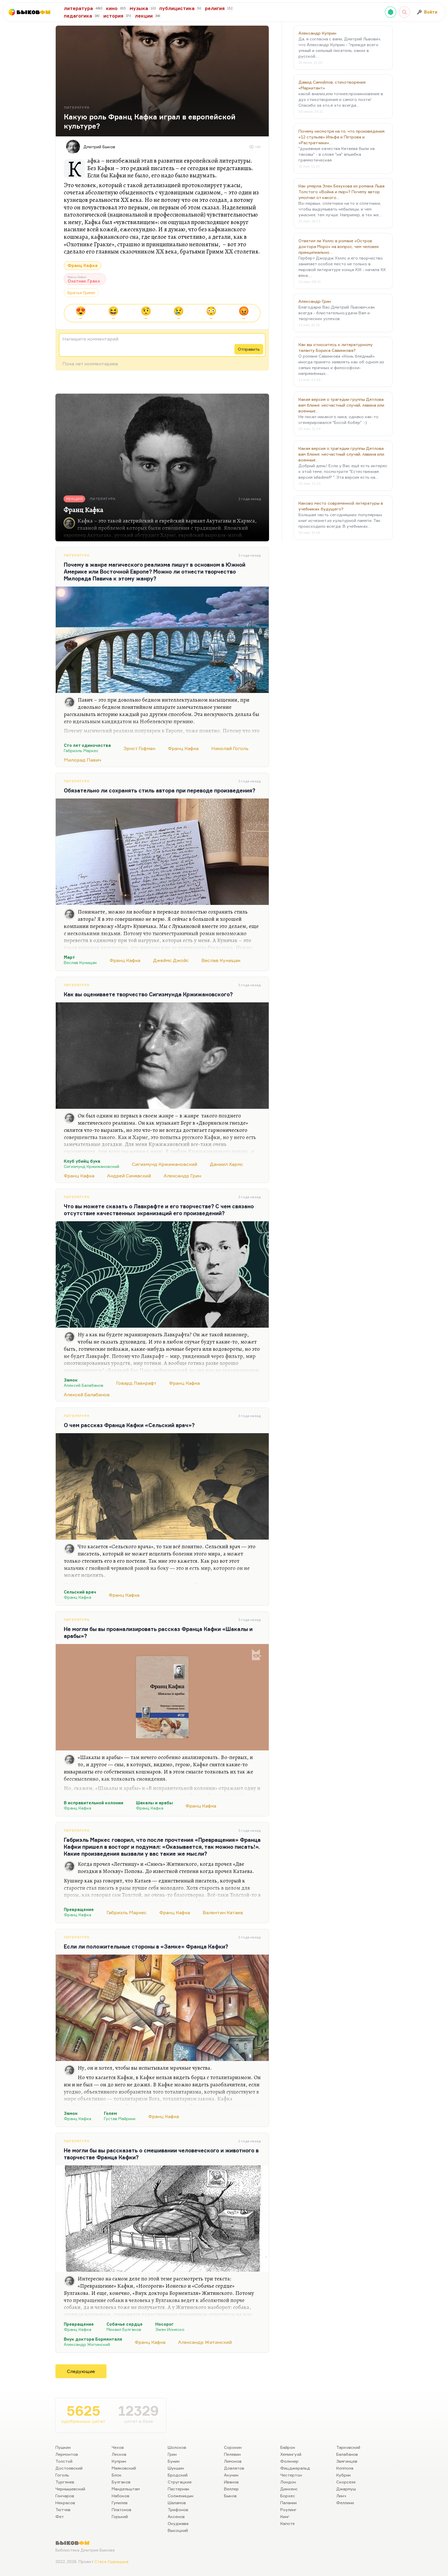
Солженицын (180, 2495)
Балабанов (347, 2454)
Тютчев (62, 2509)
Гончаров (64, 2495)
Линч (341, 2495)
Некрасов (65, 2502)
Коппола (344, 2468)
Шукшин (176, 2468)
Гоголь (62, 2474)
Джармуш (346, 2488)
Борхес (287, 2495)
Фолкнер (289, 2461)
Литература (76, 555)
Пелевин (232, 2454)
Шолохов (177, 2447)
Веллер (231, 2488)
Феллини (345, 2502)
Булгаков (121, 2481)
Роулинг (288, 2509)
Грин (172, 2454)
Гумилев (120, 2502)
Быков (230, 2495)
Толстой (63, 2461)
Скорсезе (346, 2481)
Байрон (287, 2447)
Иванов (231, 2481)
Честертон (291, 2474)
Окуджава (178, 2523)
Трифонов (178, 2509)
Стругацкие (180, 2481)
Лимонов (233, 2461)
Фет (59, 2516)
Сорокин (233, 2447)
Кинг (285, 2516)
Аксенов (176, 2516)
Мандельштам (126, 2488)
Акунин (231, 2474)
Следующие (81, 2371)
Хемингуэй (290, 2454)
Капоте (287, 2523)
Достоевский (69, 2468)
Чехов (118, 2447)
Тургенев (64, 2481)
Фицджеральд (295, 2468)
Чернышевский (70, 2488)
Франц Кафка (83, 265)
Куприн (119, 2461)
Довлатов (234, 2468)
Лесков (119, 2454)
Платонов (121, 2509)
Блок (117, 2474)
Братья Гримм (81, 292)
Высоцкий (178, 2530)
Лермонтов (66, 2454)
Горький (120, 2516)
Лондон (288, 2481)
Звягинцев (346, 2461)
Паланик (288, 2502)
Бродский (178, 2474)
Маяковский (124, 2468)
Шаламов (177, 2502)
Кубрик (343, 2474)
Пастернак (178, 2488)
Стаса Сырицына (111, 2561)
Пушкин (63, 2447)
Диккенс (289, 2488)
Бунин (174, 2461)
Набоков (120, 2495)
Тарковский (348, 2447)
